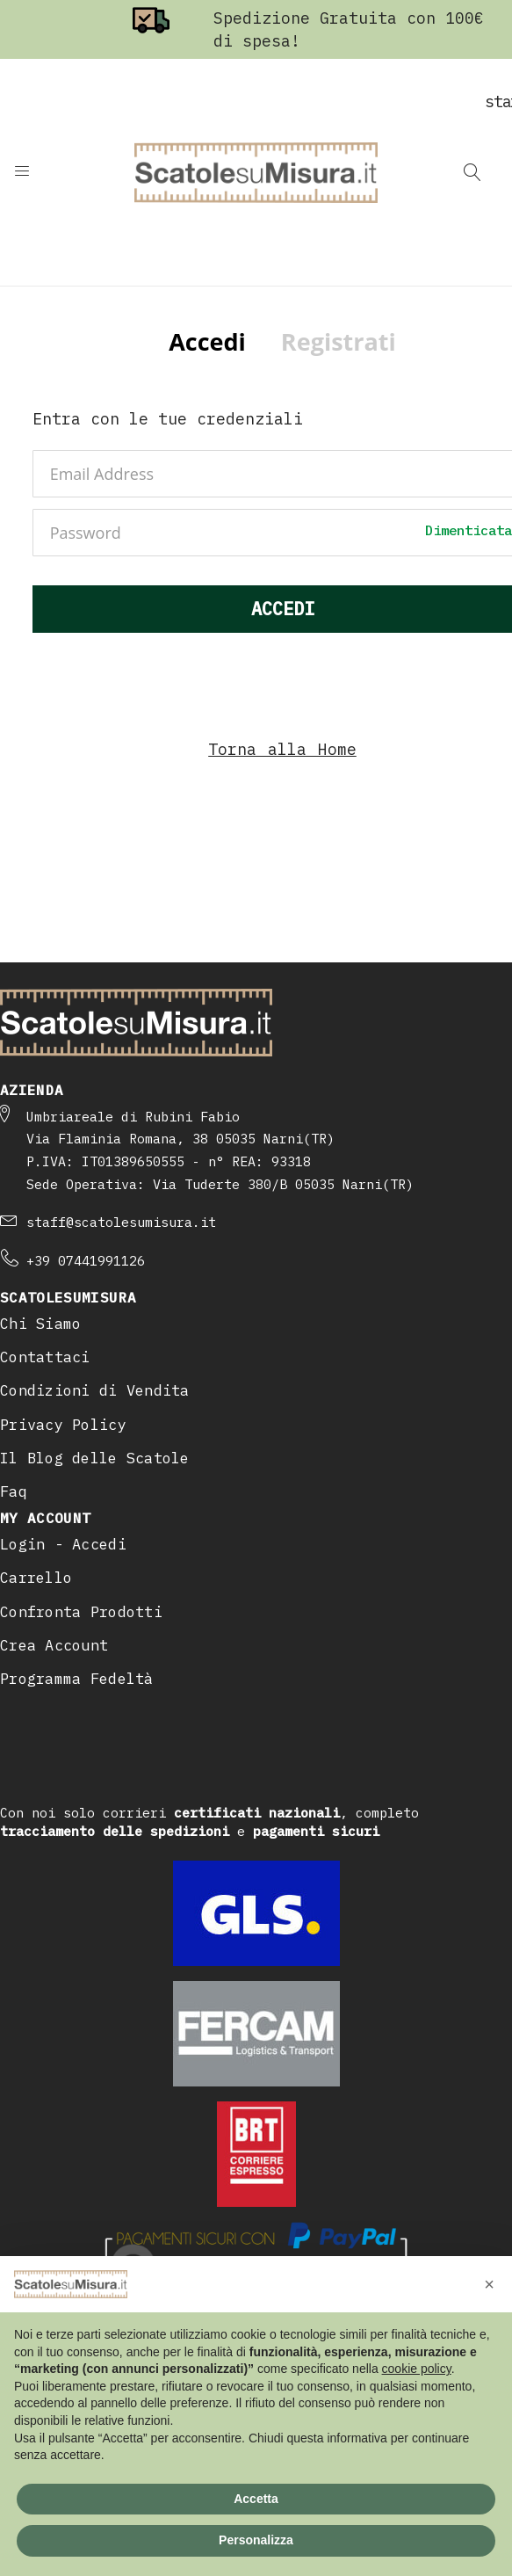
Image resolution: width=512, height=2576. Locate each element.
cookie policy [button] (416, 2369)
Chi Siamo (40, 1323)
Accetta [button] (256, 2499)
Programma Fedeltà (77, 1678)
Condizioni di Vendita (95, 1390)
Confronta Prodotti (81, 1612)
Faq (13, 1491)
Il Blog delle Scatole (95, 1458)
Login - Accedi (63, 1544)
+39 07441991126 (85, 1260)
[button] (489, 2284)
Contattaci (45, 1357)
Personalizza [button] (256, 2540)
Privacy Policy (63, 1424)
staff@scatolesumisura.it (121, 1222)
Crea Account (54, 1645)
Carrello (36, 1577)
